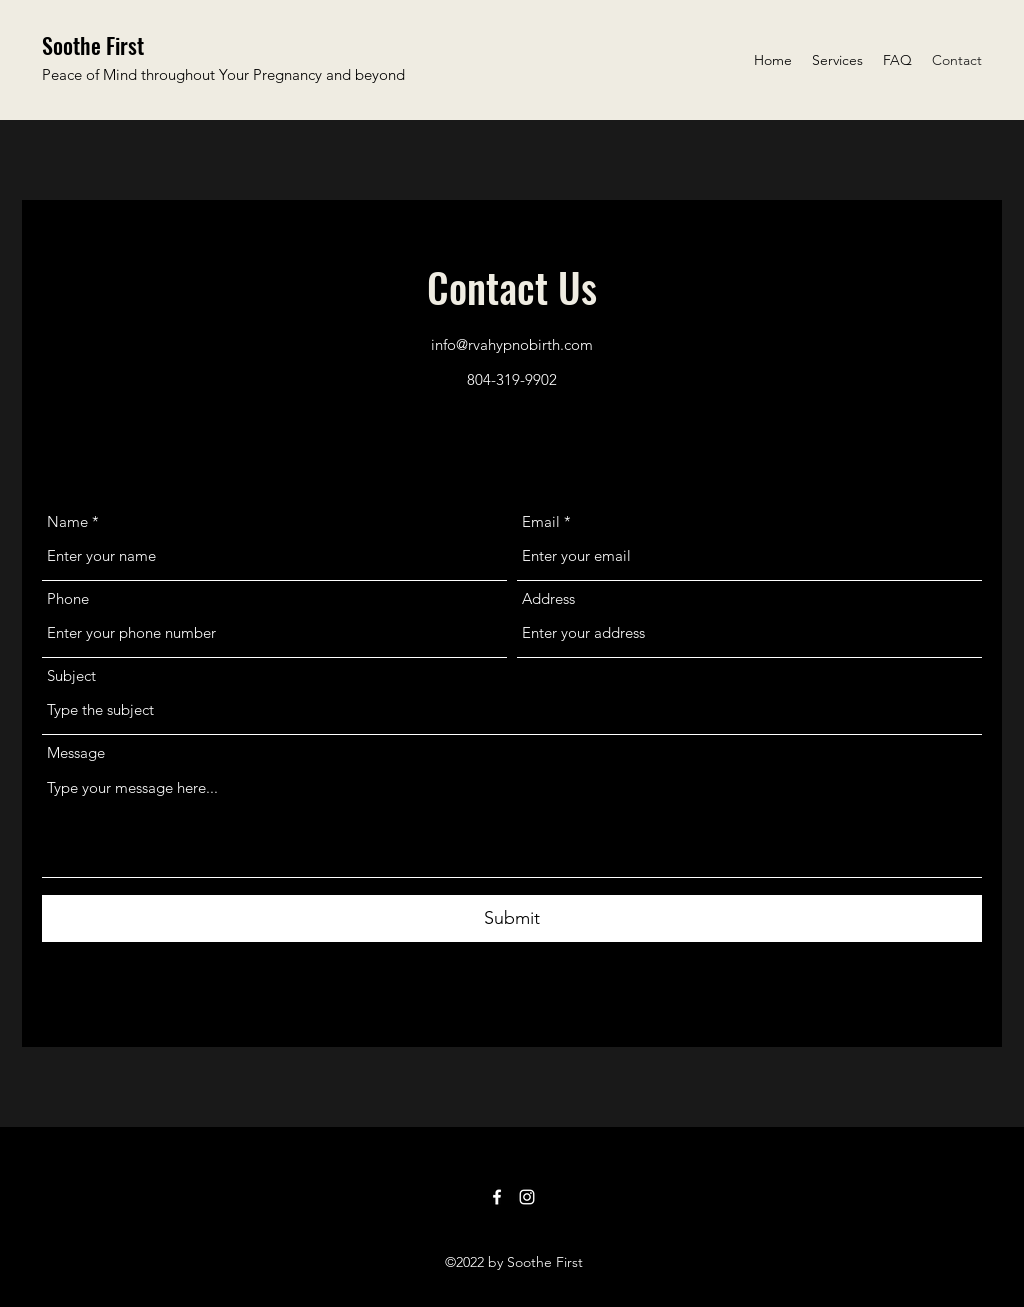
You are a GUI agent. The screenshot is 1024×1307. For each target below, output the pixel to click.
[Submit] (512, 918)
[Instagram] (527, 1197)
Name (67, 521)
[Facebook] (497, 1197)
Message (76, 752)
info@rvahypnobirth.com (512, 344)
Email (541, 521)
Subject (71, 675)
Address (548, 598)
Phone (68, 598)
